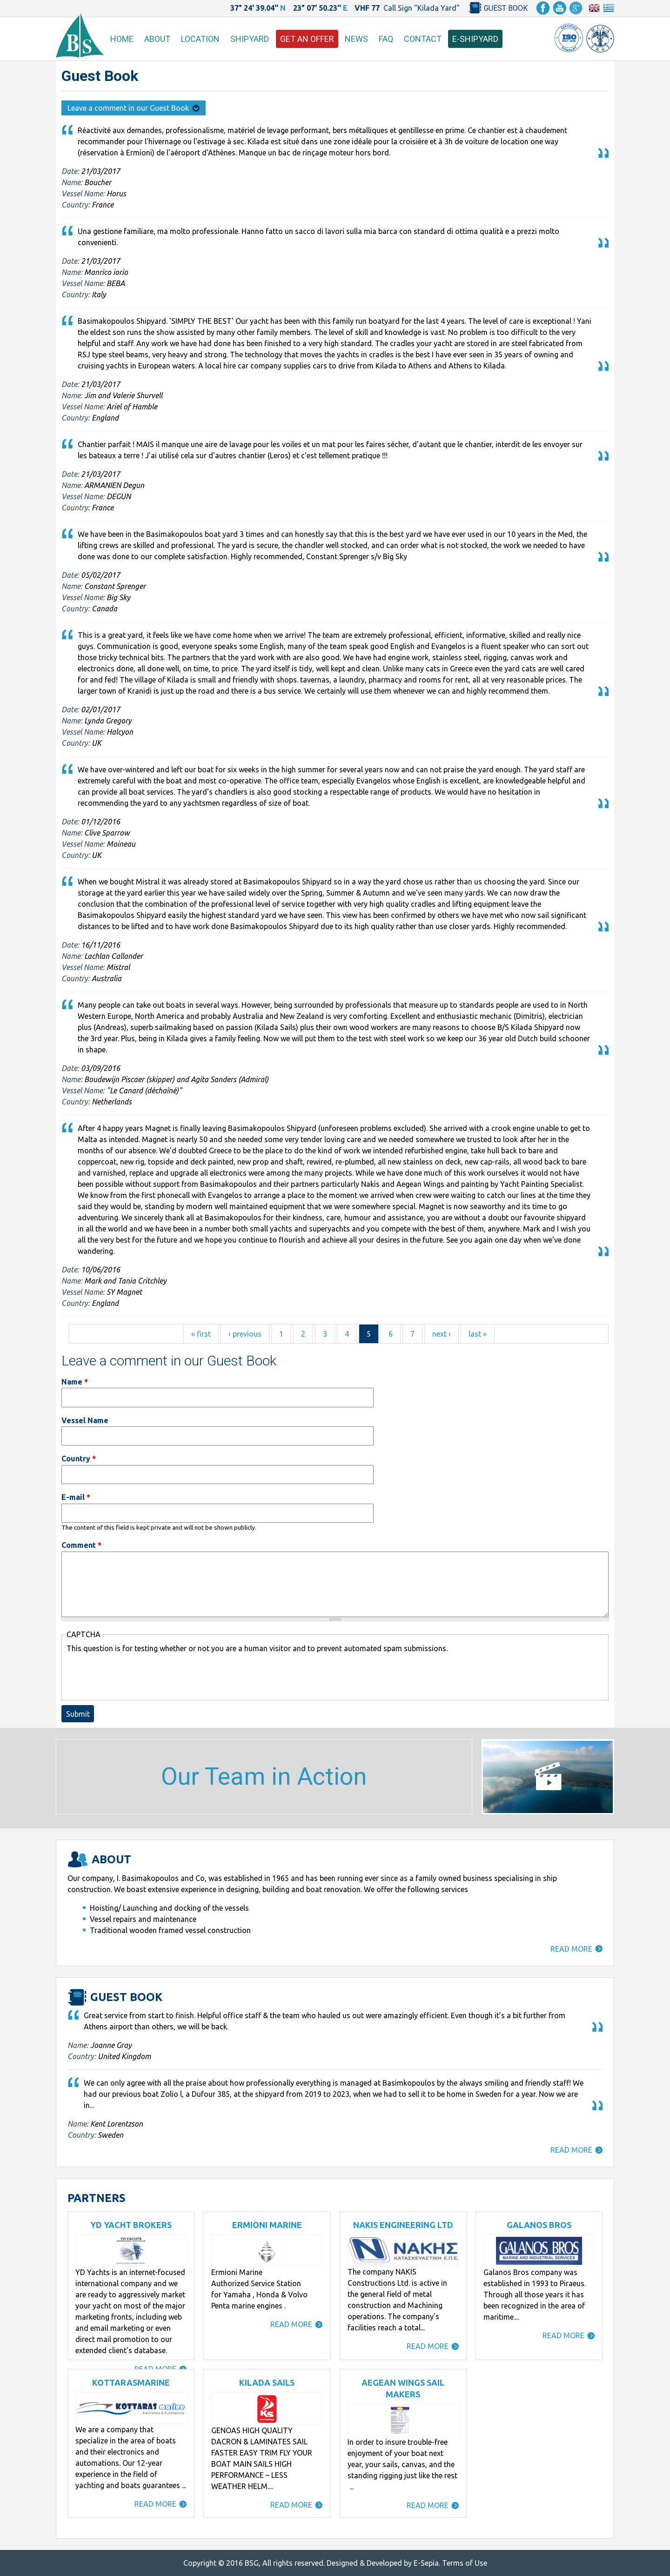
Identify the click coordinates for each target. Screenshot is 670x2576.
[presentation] (137, 1676)
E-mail (75, 1497)
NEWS (356, 39)
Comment (81, 1545)
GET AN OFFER (307, 39)
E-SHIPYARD (475, 39)
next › (441, 1334)
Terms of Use (464, 2563)
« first (201, 1334)
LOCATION (200, 39)
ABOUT (157, 39)
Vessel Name (84, 1420)
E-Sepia (426, 2563)
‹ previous (244, 1334)
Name (74, 1382)
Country (78, 1458)
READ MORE (571, 1949)
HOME (122, 39)
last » (478, 1334)
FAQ (386, 39)
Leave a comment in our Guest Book (133, 108)
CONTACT (423, 39)
